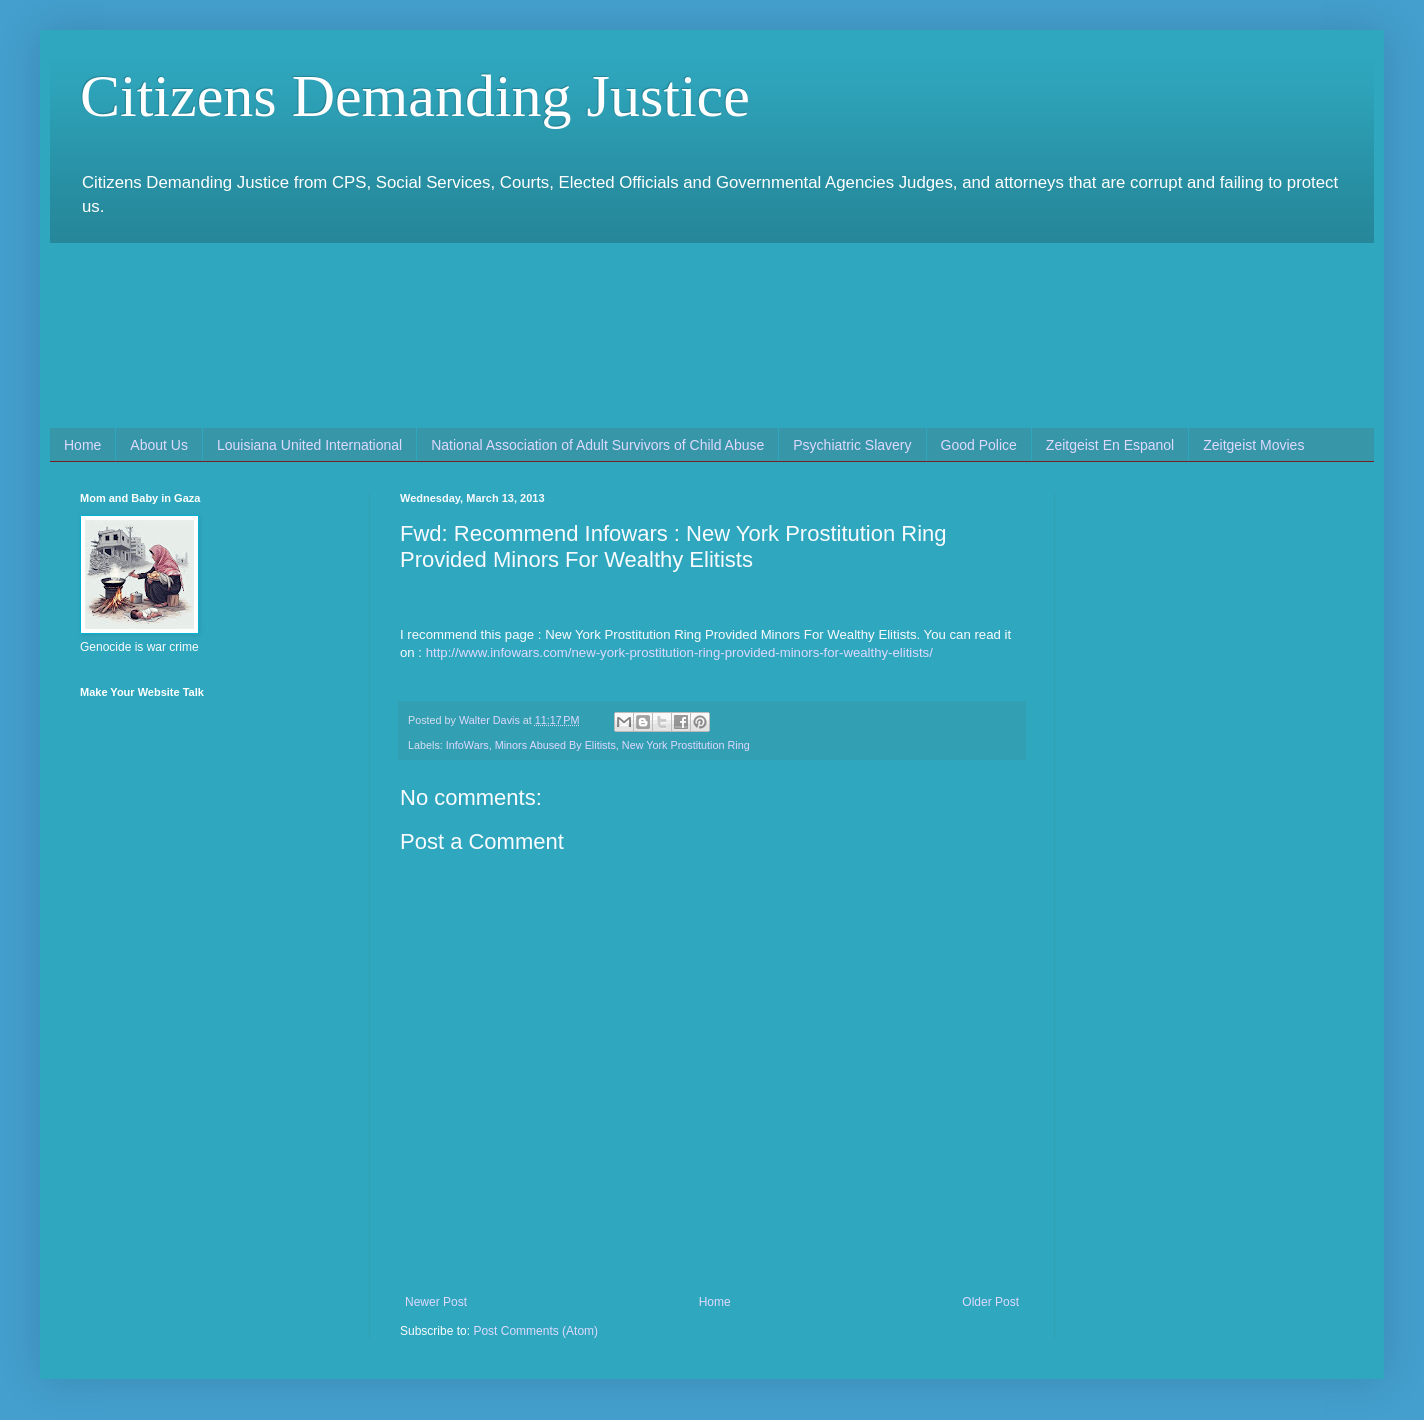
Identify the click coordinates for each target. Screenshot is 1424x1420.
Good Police (979, 445)
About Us (159, 445)
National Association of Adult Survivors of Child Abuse (597, 445)
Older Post (990, 1302)
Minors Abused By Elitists (555, 745)
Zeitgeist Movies (1253, 445)
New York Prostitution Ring (686, 745)
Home (82, 445)
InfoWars (467, 745)
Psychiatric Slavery (852, 445)
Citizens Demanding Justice (415, 96)
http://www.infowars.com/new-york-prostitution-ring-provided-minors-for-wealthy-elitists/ (679, 652)
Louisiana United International (309, 445)
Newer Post (436, 1302)
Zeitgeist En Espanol (1110, 445)
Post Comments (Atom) (535, 1331)
